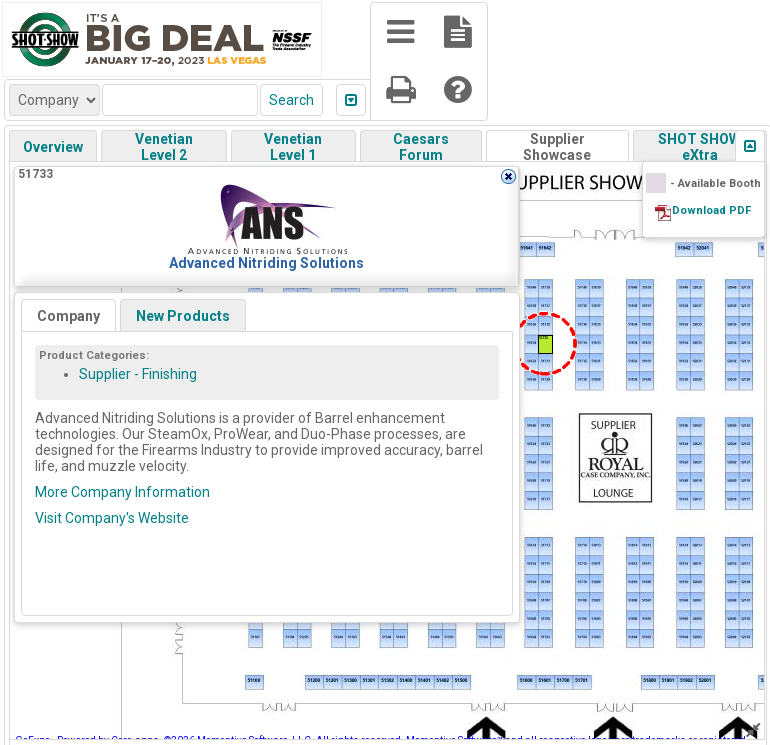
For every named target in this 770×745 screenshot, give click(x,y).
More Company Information (122, 492)
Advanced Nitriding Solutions (266, 263)
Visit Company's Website (112, 518)
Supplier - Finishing (138, 374)
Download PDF (711, 210)
